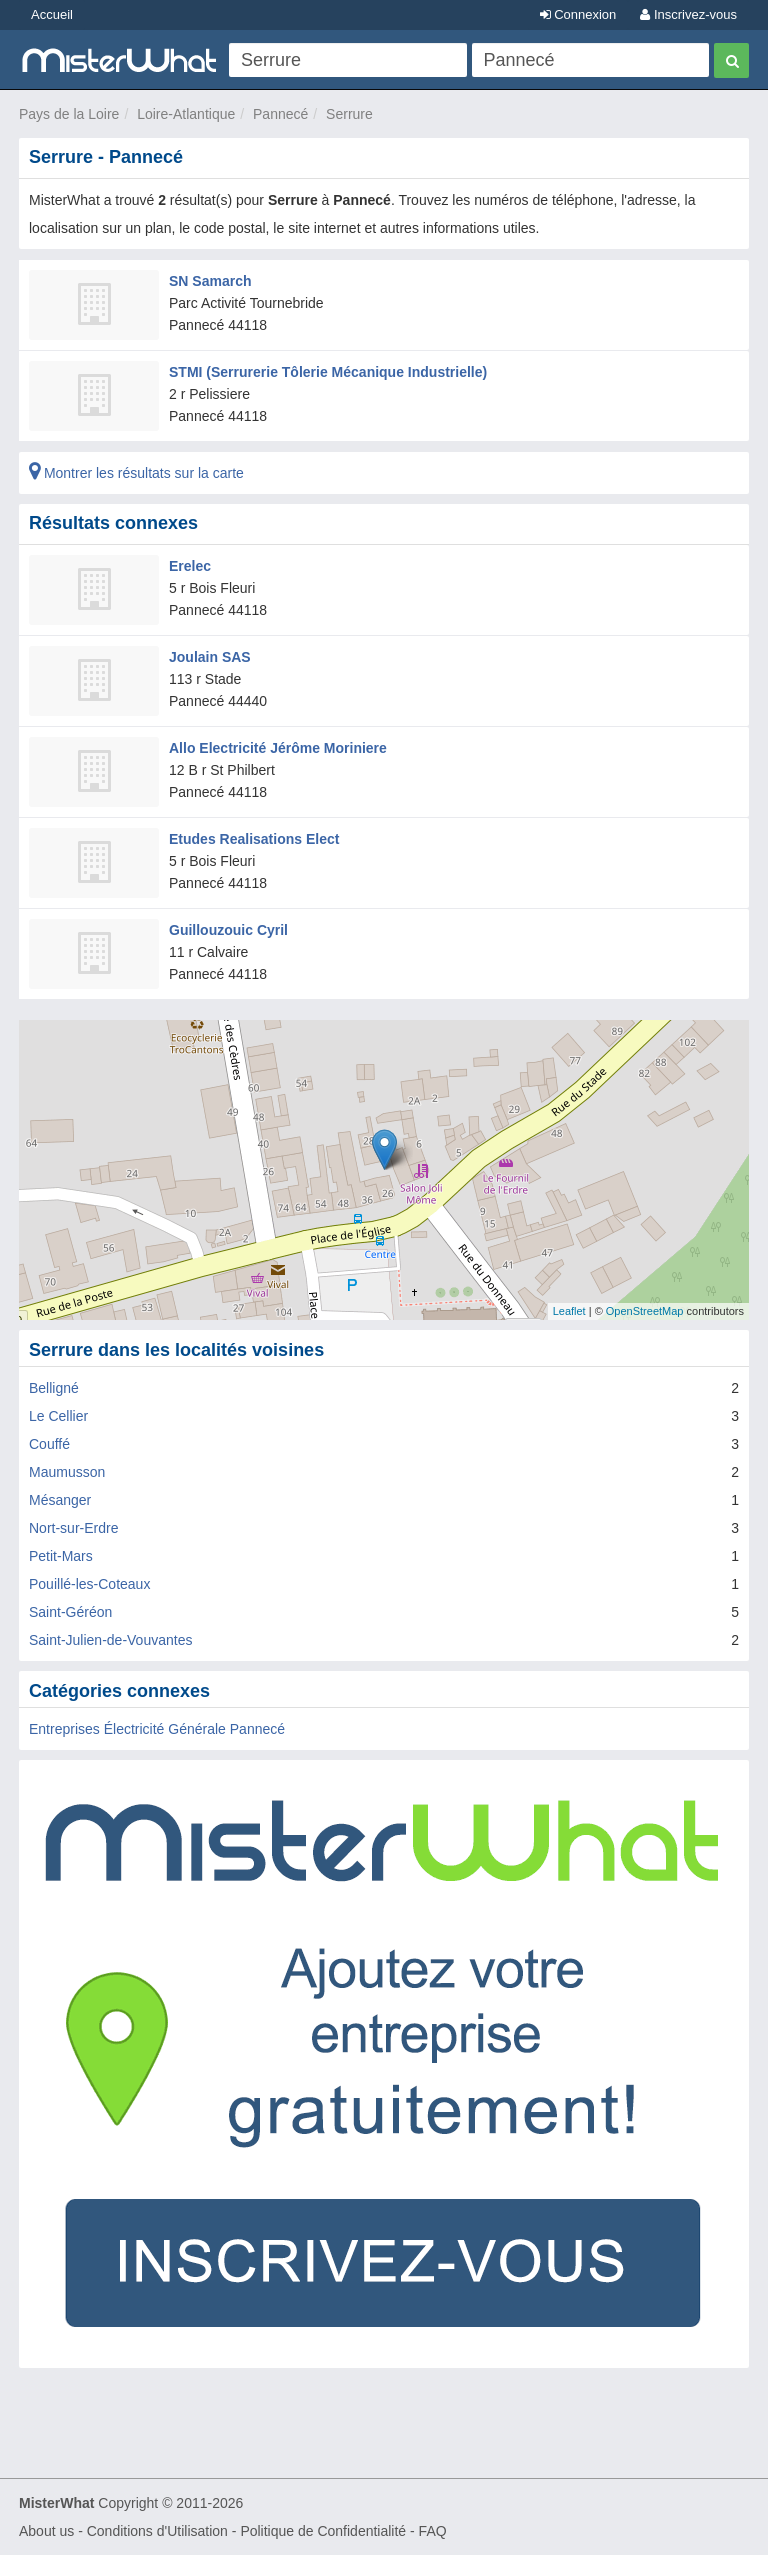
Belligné (54, 1388)
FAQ (433, 2531)
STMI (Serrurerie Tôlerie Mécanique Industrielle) (328, 372)
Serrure (349, 114)
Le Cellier (58, 1416)
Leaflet (569, 1311)
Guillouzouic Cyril (228, 930)
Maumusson (67, 1472)
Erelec (190, 566)
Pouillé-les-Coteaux (89, 1584)
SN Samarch (210, 281)
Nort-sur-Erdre (73, 1528)
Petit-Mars (61, 1556)
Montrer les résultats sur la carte (136, 473)
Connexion (578, 14)
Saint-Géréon (70, 1612)
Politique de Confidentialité (323, 2531)
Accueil (52, 14)
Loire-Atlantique (186, 114)
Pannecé (280, 114)
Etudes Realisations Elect (254, 839)
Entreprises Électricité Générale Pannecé (157, 1729)
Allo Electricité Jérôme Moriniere (278, 748)
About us (46, 2531)
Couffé (49, 1444)
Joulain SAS (210, 657)
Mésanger (60, 1500)
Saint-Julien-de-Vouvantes (110, 1640)
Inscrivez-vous (688, 14)
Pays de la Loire (69, 114)
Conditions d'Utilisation (157, 2531)
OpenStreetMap (645, 1311)
